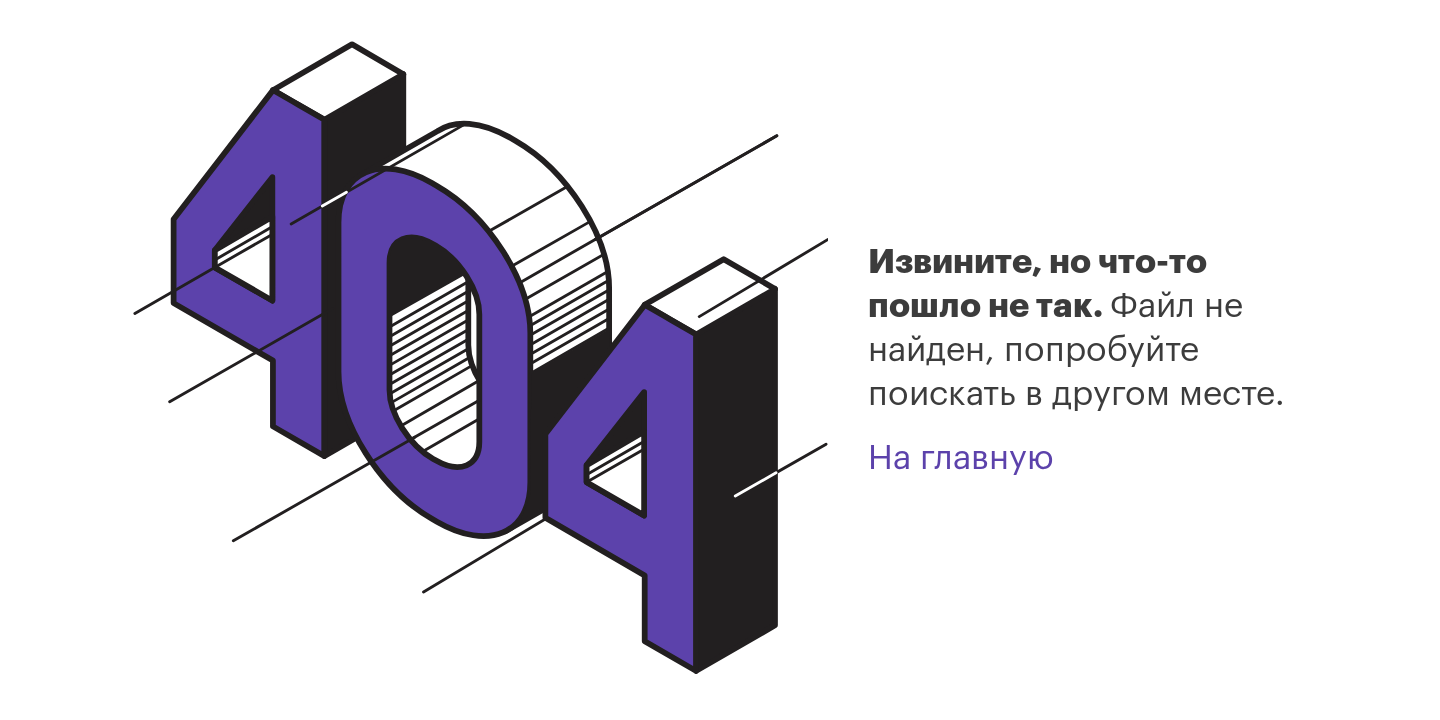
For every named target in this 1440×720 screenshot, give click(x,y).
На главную (961, 458)
